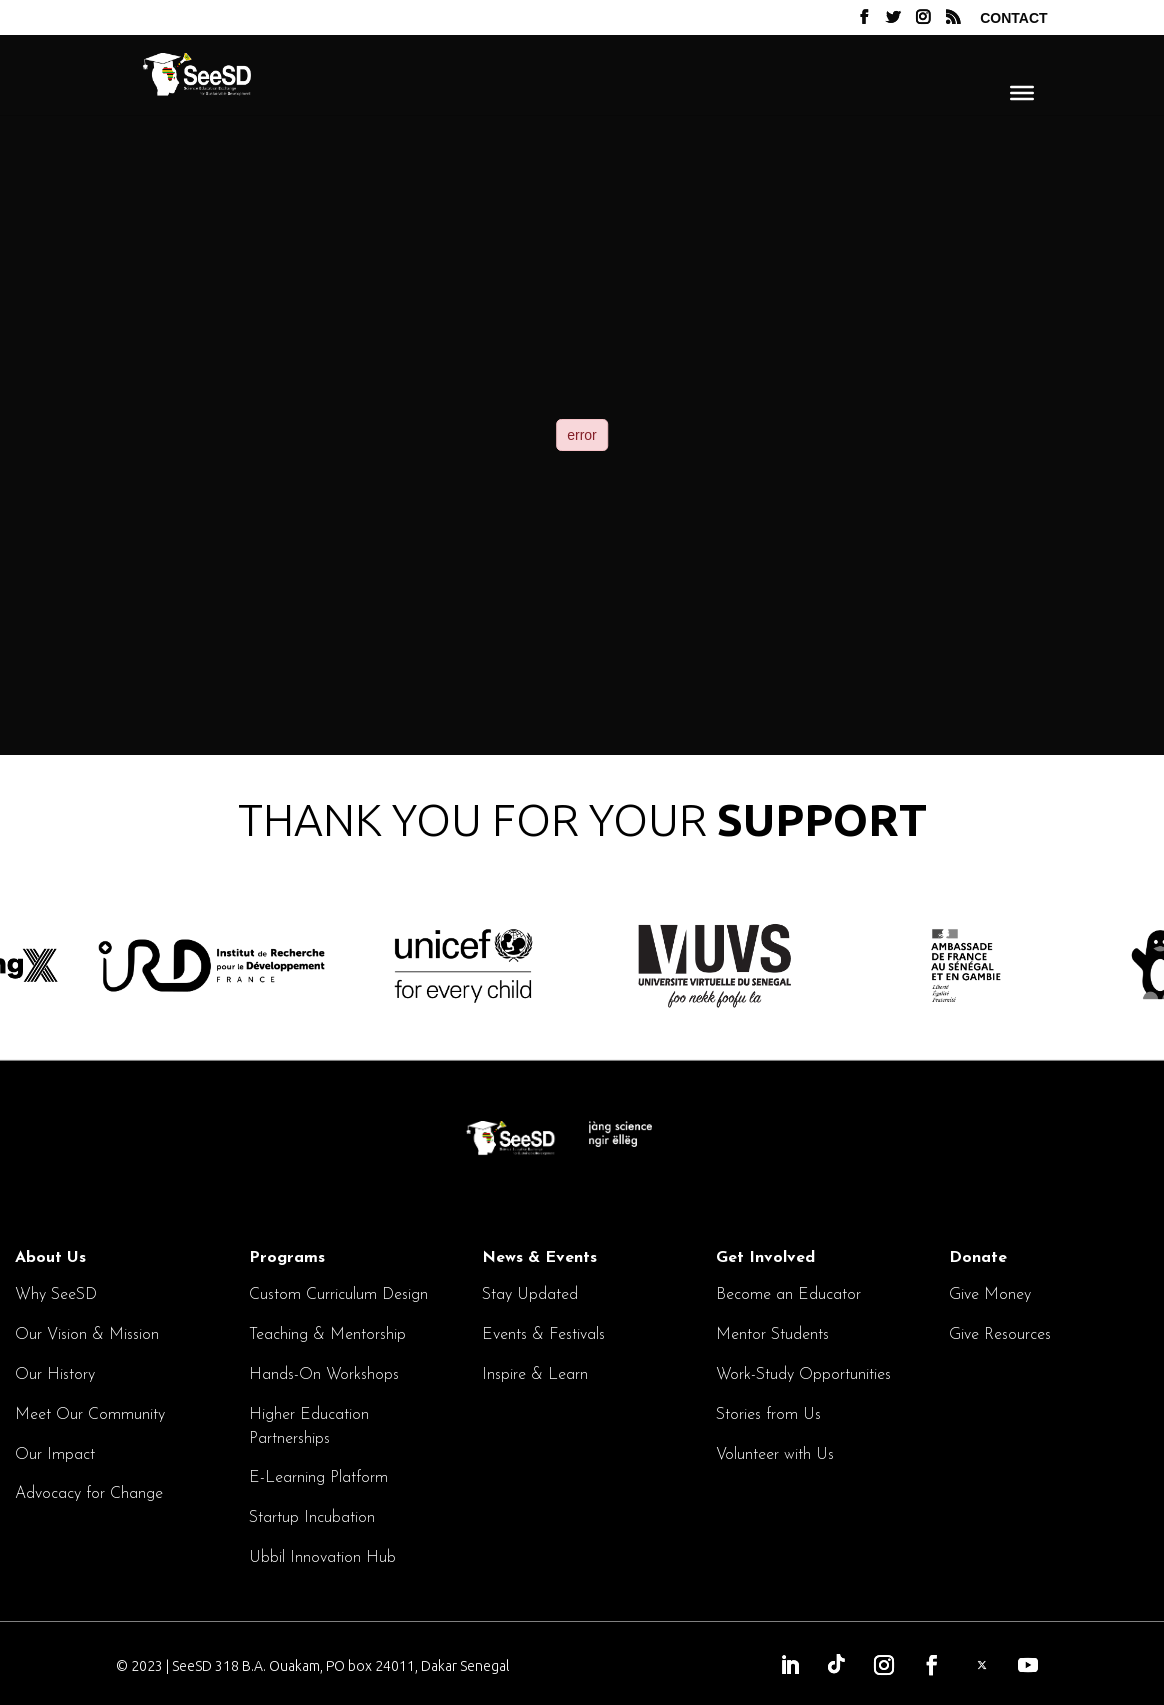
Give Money (990, 1295)
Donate (978, 1258)
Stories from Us (768, 1415)
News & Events (539, 1258)
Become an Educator (788, 1295)
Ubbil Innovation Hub (322, 1558)
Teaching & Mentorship (327, 1335)
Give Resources (1000, 1335)
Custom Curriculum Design (338, 1295)
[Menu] (1022, 92)
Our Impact (55, 1455)
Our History (55, 1375)
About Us (50, 1258)
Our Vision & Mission (87, 1335)
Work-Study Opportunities (803, 1375)
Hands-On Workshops (324, 1375)
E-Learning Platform (318, 1478)
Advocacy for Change (89, 1494)
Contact (1013, 18)
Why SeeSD (56, 1295)
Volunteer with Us (775, 1455)
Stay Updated (530, 1295)
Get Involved (765, 1258)
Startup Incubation (312, 1518)
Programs (287, 1258)
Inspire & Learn (535, 1375)
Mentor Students (772, 1335)
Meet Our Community (90, 1415)
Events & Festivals (543, 1335)
